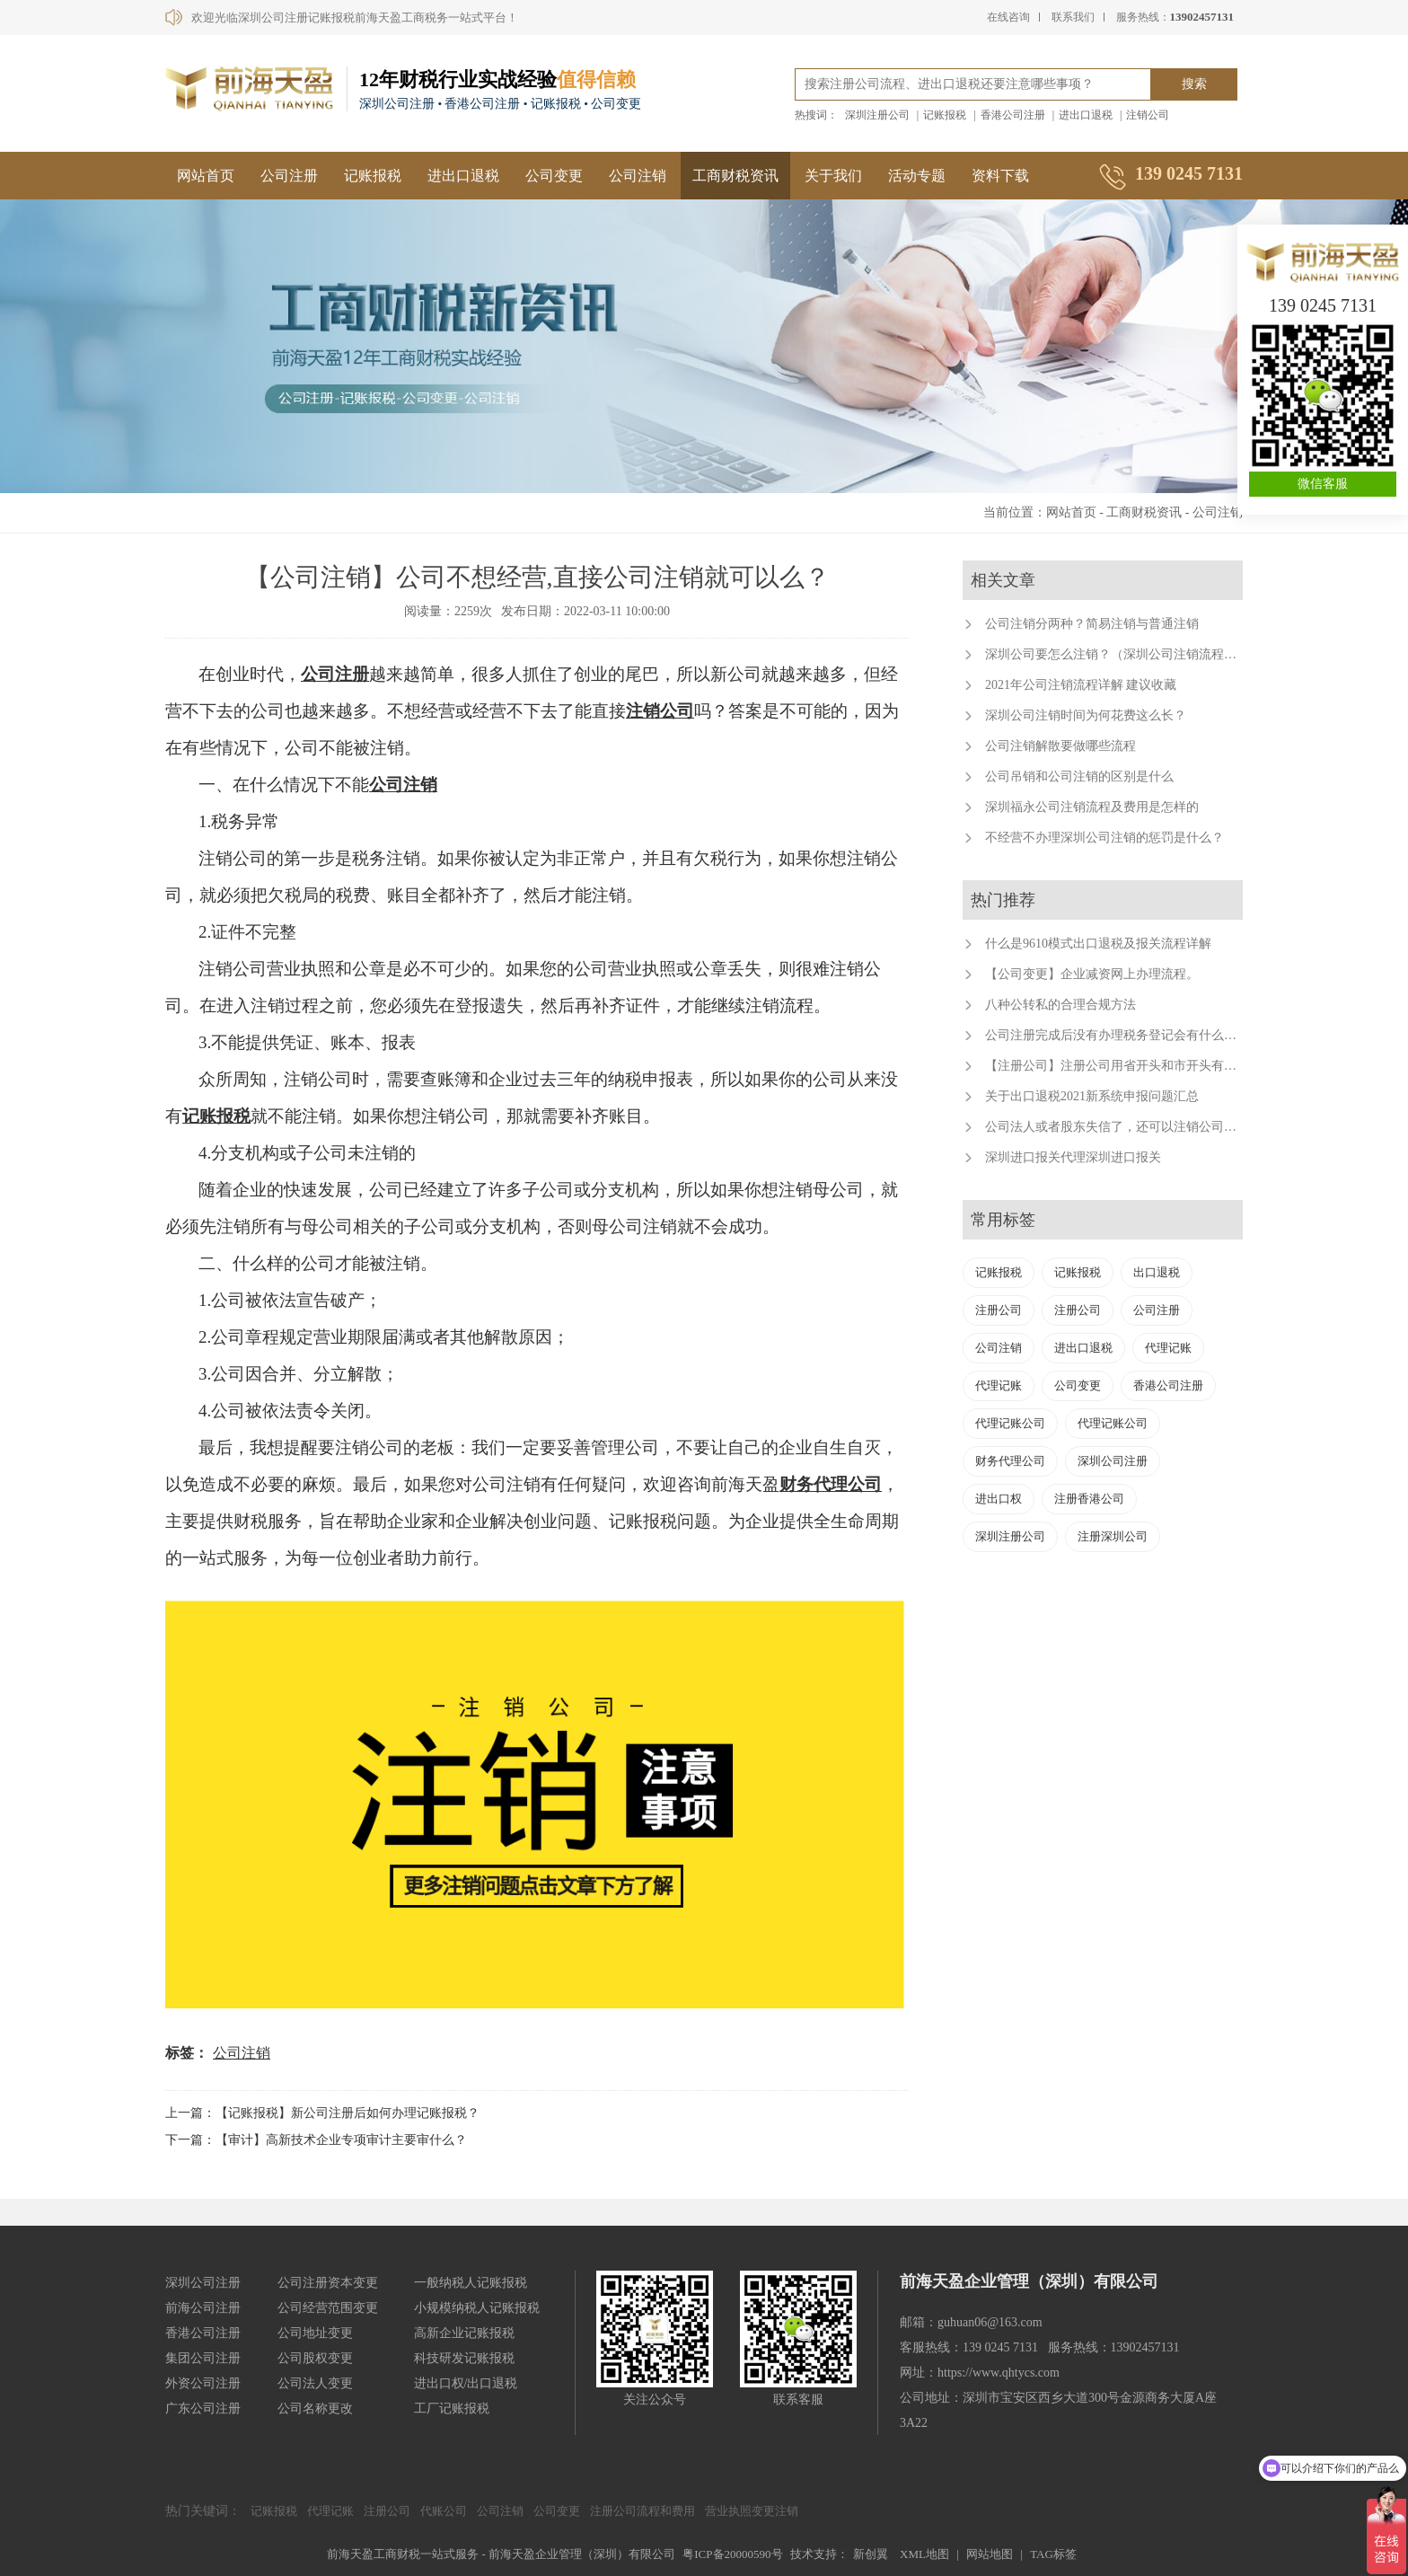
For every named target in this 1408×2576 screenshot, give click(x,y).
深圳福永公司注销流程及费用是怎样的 (1092, 807)
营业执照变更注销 (751, 2511)
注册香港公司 (1089, 1498)
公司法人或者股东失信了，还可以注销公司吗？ (1117, 1127)
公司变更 (554, 175)
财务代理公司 (830, 1484)
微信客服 (1323, 483)
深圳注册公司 (877, 115)
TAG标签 (1053, 2554)
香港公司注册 (1013, 115)
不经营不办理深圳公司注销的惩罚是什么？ (1104, 837)
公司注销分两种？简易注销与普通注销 (1092, 624)
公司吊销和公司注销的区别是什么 (1079, 776)
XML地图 (924, 2554)
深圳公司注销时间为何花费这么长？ (1085, 715)
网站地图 (989, 2554)
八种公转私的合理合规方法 (1060, 1004)
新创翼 (870, 2554)
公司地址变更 (315, 2333)
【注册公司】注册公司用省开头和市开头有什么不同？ (1136, 1065)
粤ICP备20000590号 (732, 2554)
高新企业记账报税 (464, 2333)
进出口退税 (1086, 115)
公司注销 (637, 175)
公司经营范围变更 (327, 2308)
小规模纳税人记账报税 (477, 2308)
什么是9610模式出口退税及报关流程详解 (1098, 943)
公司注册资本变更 (327, 2282)
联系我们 (1073, 17)
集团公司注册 (203, 2358)
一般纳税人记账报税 (470, 2282)
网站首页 (205, 175)
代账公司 (443, 2511)
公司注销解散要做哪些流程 (1060, 746)
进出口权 (998, 1498)
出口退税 (1156, 1272)
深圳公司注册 (1113, 1461)
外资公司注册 (203, 2383)
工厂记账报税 (451, 2408)
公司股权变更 (315, 2358)
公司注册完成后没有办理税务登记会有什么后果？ (1123, 1035)
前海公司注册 (203, 2308)
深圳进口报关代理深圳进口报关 (1073, 1157)
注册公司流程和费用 (642, 2511)
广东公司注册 (203, 2408)
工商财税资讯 (735, 175)
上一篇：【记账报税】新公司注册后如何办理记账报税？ (322, 2113)
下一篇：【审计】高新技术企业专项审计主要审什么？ (316, 2140)
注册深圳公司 (1113, 1536)
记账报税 (944, 115)
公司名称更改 (315, 2408)
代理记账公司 (1010, 1423)
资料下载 (1000, 175)
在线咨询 (1008, 17)
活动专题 (917, 175)
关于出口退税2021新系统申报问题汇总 (1092, 1096)
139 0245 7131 (1323, 305)
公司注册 (289, 175)
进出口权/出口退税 (466, 2383)
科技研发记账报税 (464, 2358)
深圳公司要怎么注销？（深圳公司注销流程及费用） (1129, 654)
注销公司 (1147, 115)
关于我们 (833, 175)
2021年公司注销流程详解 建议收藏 (1081, 685)
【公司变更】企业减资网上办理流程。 (1092, 974)
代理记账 (1168, 1347)
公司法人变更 (315, 2383)
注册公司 (998, 1310)
